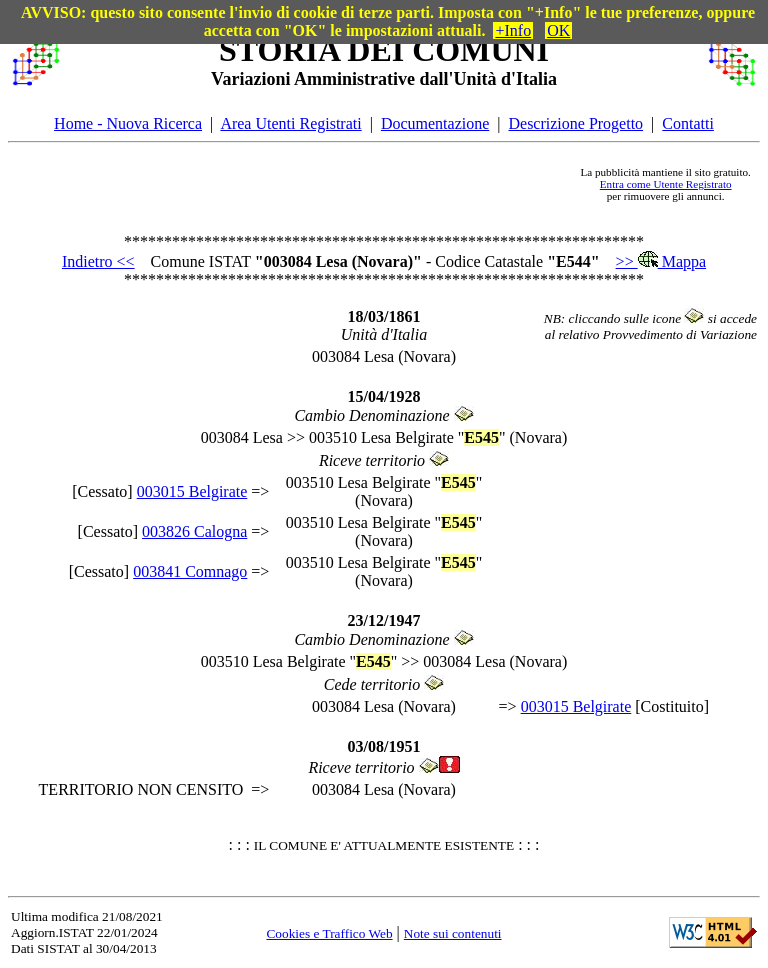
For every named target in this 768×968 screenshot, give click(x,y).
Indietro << (98, 261)
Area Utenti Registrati (290, 123)
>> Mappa (661, 261)
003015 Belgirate (192, 491)
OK (558, 30)
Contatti (688, 123)
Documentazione (435, 123)
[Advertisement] (320, 184)
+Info (513, 30)
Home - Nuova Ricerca (128, 123)
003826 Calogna (194, 531)
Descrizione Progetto (575, 123)
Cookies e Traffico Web (329, 933)
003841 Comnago (190, 571)
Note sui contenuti (453, 933)
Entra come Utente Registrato (666, 184)
